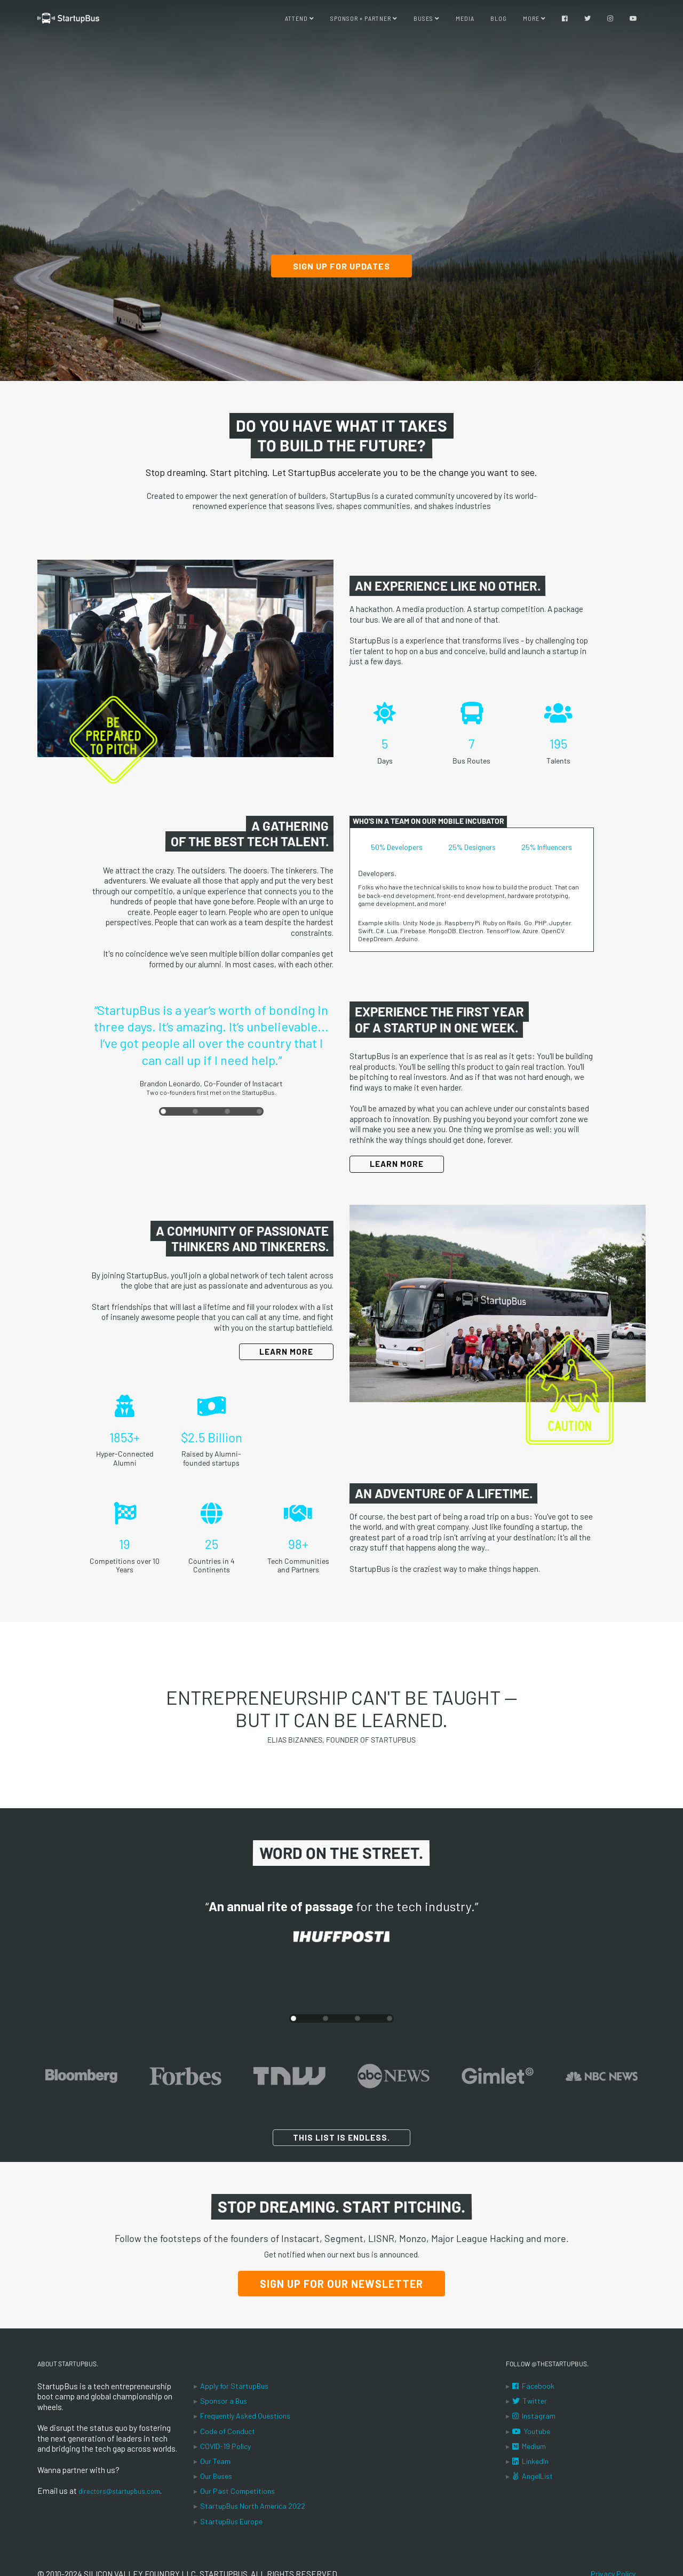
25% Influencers (546, 847)
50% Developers (397, 847)
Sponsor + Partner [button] (364, 21)
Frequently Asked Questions (245, 2415)
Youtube (531, 2431)
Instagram (533, 2415)
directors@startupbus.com (125, 2490)
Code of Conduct (227, 2431)
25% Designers (472, 847)
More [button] (534, 21)
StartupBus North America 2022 (252, 2505)
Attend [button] (299, 21)
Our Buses (216, 2475)
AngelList (532, 2475)
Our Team (215, 2461)
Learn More (397, 1163)
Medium (529, 2446)
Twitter (529, 2400)
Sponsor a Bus (223, 2400)
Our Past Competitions (237, 2490)
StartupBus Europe (231, 2521)
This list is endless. (341, 2137)
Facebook (533, 2385)
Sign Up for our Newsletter (341, 2283)
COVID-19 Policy (225, 2446)
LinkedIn (530, 2461)
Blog (498, 21)
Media (465, 21)
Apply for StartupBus (234, 2385)
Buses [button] (427, 21)
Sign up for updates (341, 266)
